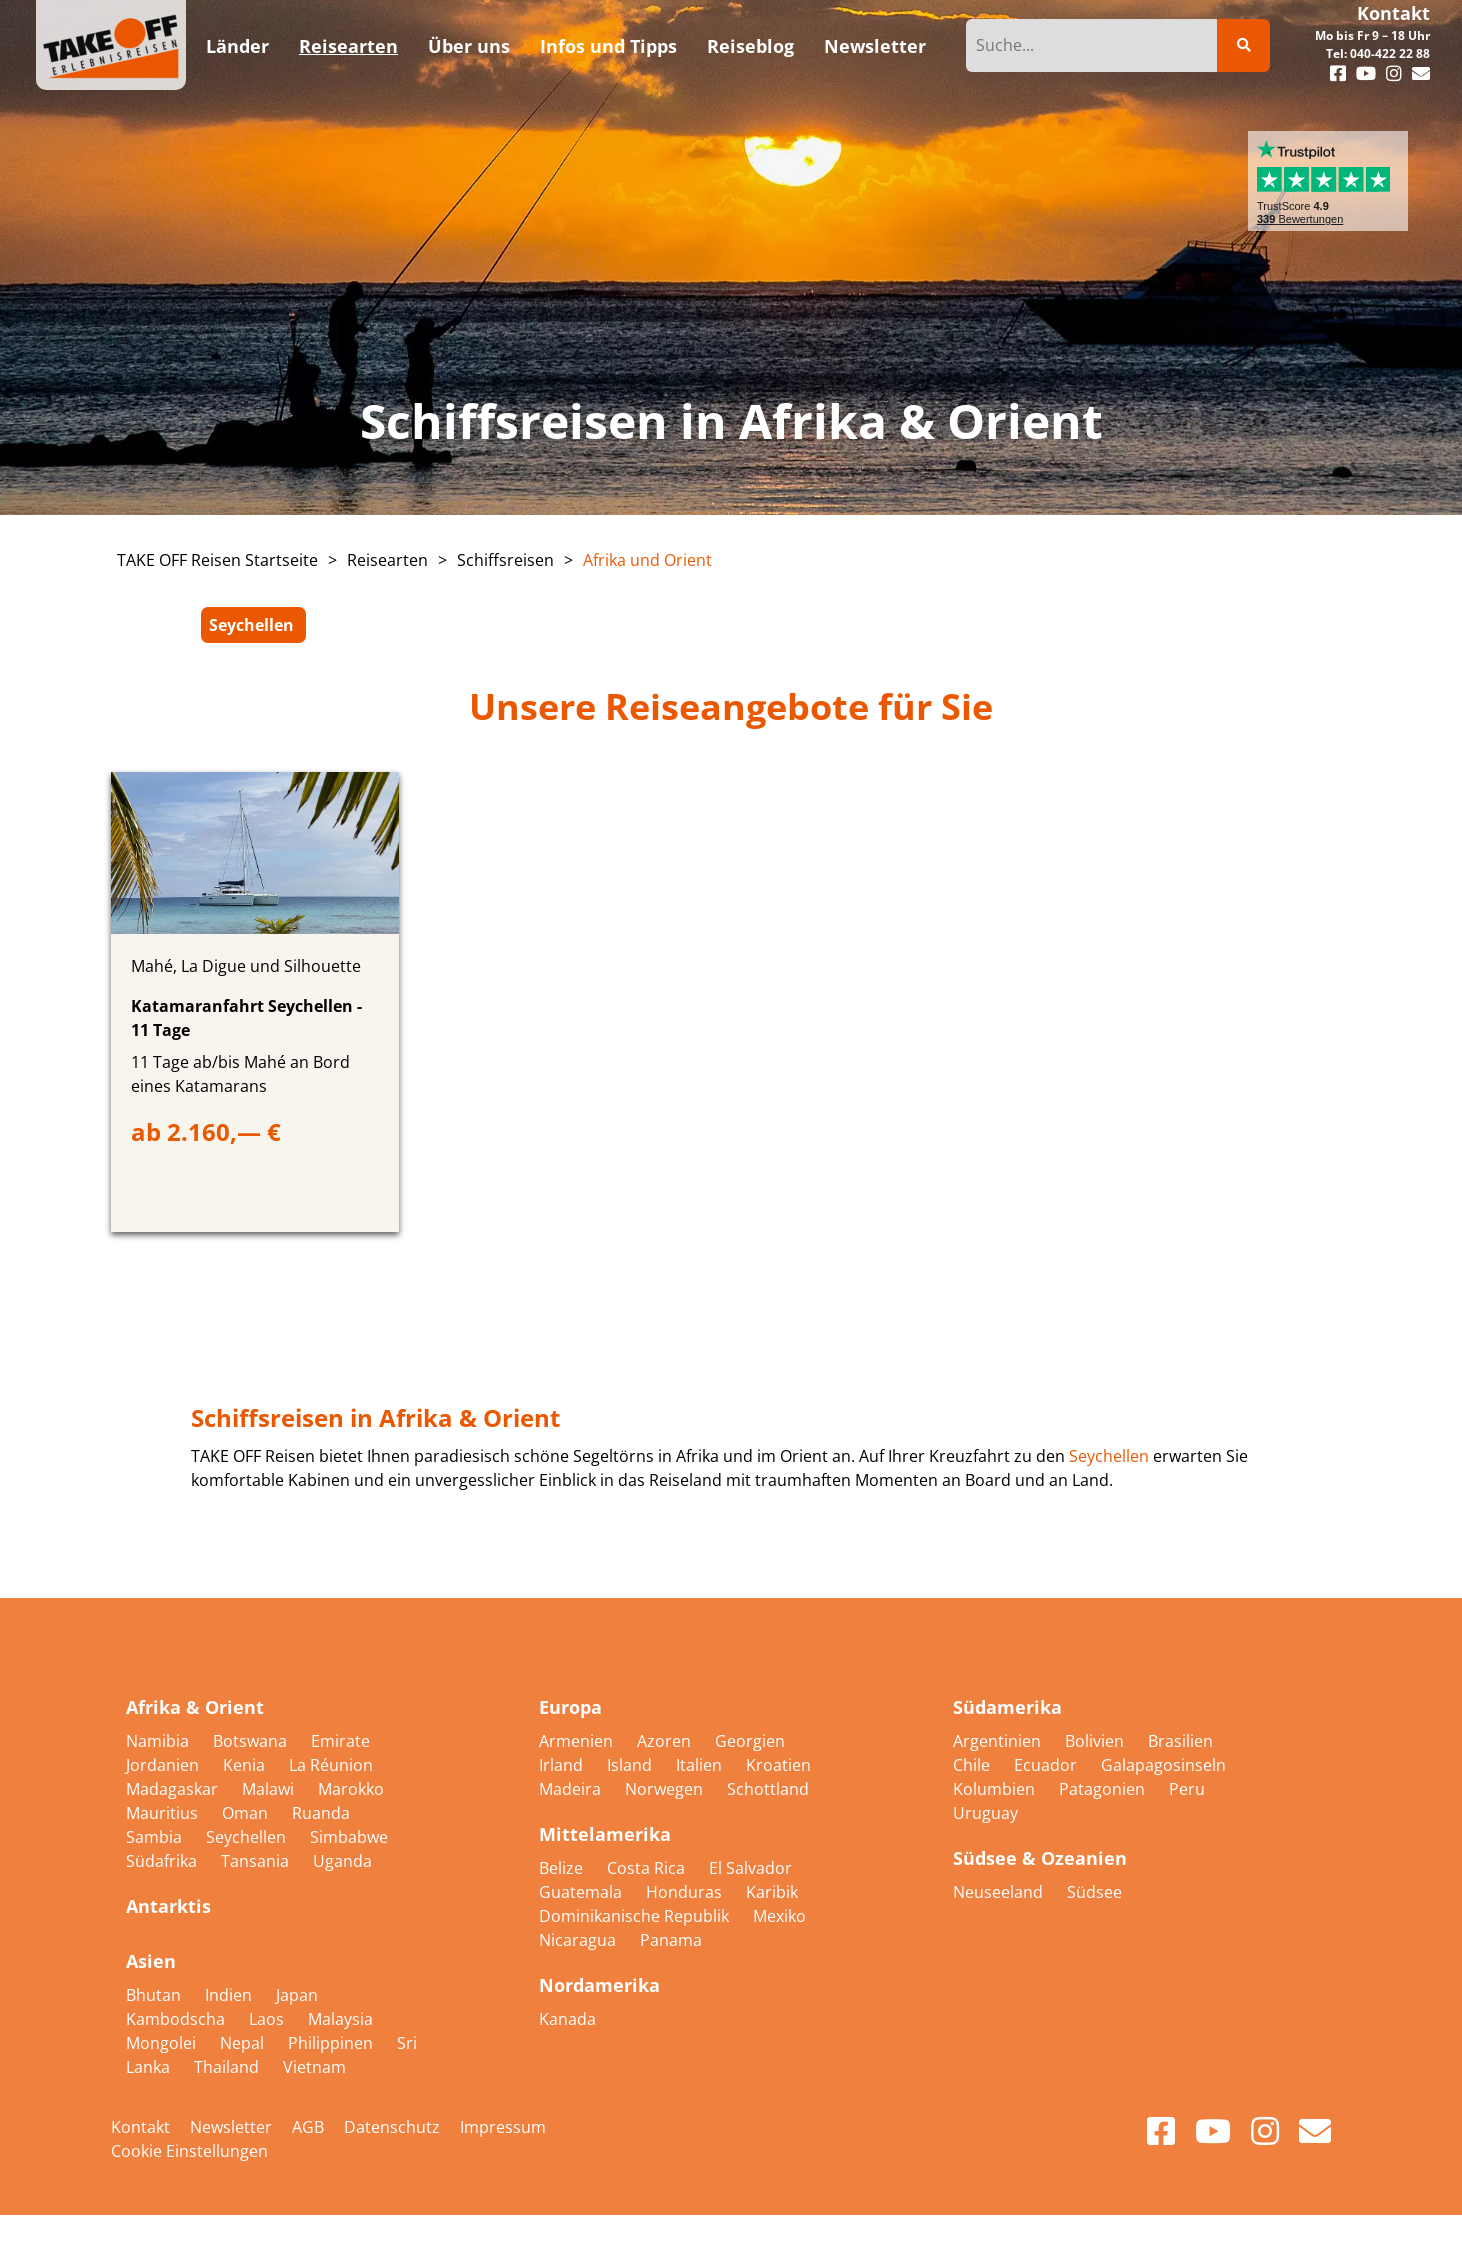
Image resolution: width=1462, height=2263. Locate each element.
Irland (563, 1765)
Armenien (578, 1741)
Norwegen (666, 1789)
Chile (973, 1765)
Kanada (567, 2019)
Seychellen (251, 625)
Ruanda (321, 1813)
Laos (268, 2019)
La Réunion (331, 1765)
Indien (230, 1995)
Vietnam (314, 2067)
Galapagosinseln (1163, 1765)
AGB (308, 2127)
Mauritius (164, 1813)
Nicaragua (579, 1940)
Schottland (768, 1789)
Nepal (244, 2043)
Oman (247, 1813)
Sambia (156, 1837)
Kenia (246, 1765)
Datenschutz (392, 2127)
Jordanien (164, 1765)
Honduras (686, 1892)
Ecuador (1047, 1765)
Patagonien (1104, 1789)
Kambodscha (177, 2019)
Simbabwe (349, 1837)
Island (631, 1765)
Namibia (159, 1741)
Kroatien (778, 1765)
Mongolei (163, 2043)
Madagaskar (174, 1789)
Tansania (257, 1861)
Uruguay (985, 1813)
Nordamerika (599, 1985)
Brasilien (1180, 1741)
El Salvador (750, 1868)
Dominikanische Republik (636, 1916)
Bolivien (1096, 1741)
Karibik (772, 1892)
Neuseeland (1000, 1892)
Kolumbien (996, 1789)
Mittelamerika (605, 1834)
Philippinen (332, 2043)
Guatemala (582, 1892)
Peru (1187, 1789)
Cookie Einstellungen (189, 2151)
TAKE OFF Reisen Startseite (217, 560)
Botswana (252, 1741)
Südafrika (163, 1861)
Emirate (340, 1741)
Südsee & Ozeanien (1040, 1858)
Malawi (270, 1789)
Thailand (228, 2067)
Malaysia (340, 2019)
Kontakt (1393, 13)
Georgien (750, 1741)
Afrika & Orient (195, 1707)
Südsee (1094, 1892)
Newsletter (231, 2127)
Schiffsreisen (505, 560)
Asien (151, 1961)
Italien (701, 1765)
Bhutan (155, 1995)
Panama (671, 1940)
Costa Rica (648, 1868)
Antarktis (168, 1906)
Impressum (503, 2127)
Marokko (351, 1789)
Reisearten (387, 560)
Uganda (342, 1861)
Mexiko (779, 1916)
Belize (563, 1868)
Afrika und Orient (647, 560)
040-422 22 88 (1390, 53)
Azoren (666, 1741)
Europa (570, 1707)
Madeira (572, 1789)
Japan (297, 1995)
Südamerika (1007, 1707)
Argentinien (999, 1741)
